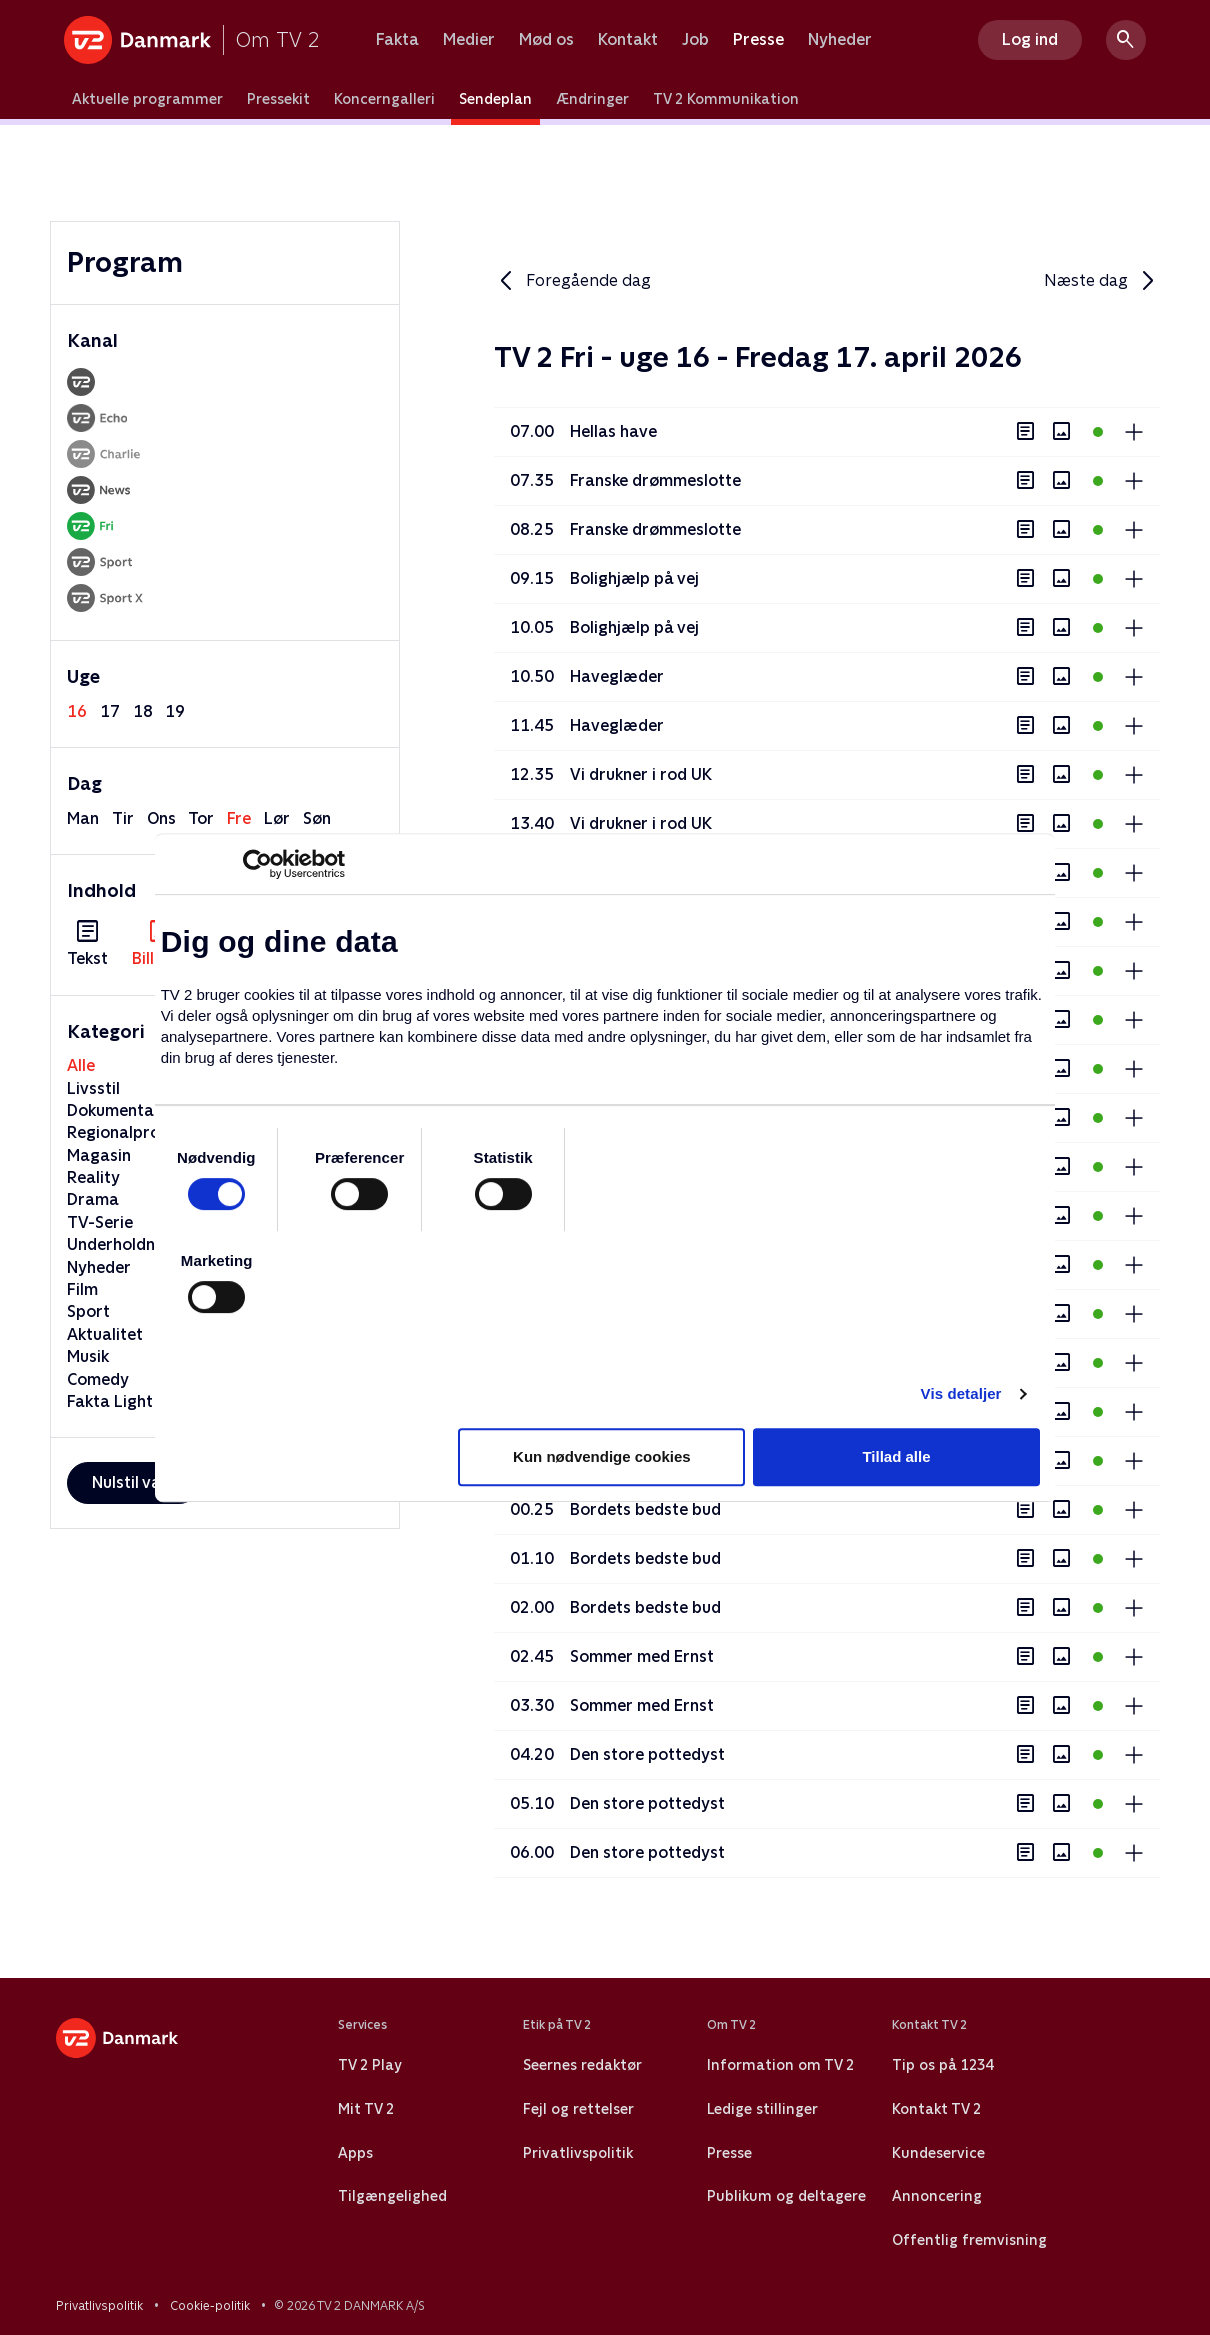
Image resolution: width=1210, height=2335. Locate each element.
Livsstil (93, 1088)
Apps (355, 2153)
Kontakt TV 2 (936, 2109)
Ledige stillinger (762, 2109)
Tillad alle (896, 1456)
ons (161, 818)
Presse (758, 40)
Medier (469, 40)
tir (123, 818)
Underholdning (122, 1244)
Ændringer (592, 99)
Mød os (546, 40)
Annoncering (937, 2196)
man (83, 818)
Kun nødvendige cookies (602, 1456)
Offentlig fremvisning (969, 2240)
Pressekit (278, 99)
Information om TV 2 (780, 2065)
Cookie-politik (210, 2306)
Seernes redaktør (582, 2065)
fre (239, 818)
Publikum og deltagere (786, 2196)
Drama (93, 1199)
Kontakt (628, 40)
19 (175, 711)
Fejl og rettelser (578, 2109)
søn (317, 818)
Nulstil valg (133, 1482)
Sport (88, 1311)
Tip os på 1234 (942, 2065)
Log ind (1030, 39)
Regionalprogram (134, 1132)
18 (143, 711)
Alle (81, 1065)
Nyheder (840, 40)
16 (77, 711)
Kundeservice (938, 2153)
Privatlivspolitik (578, 2153)
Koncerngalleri (384, 99)
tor (201, 818)
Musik (88, 1356)
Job (695, 40)
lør (277, 818)
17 (110, 711)
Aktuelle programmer (147, 99)
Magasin (99, 1155)
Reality (93, 1177)
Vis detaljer (961, 1393)
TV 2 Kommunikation (726, 99)
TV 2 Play (369, 2065)
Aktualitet (105, 1334)
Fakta (397, 40)
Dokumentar (114, 1110)
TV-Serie (100, 1222)
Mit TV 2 (366, 2109)
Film (82, 1289)
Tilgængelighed (392, 2196)
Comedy (98, 1379)
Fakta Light (110, 1401)
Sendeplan (495, 99)
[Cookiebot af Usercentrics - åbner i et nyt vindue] (257, 864)
